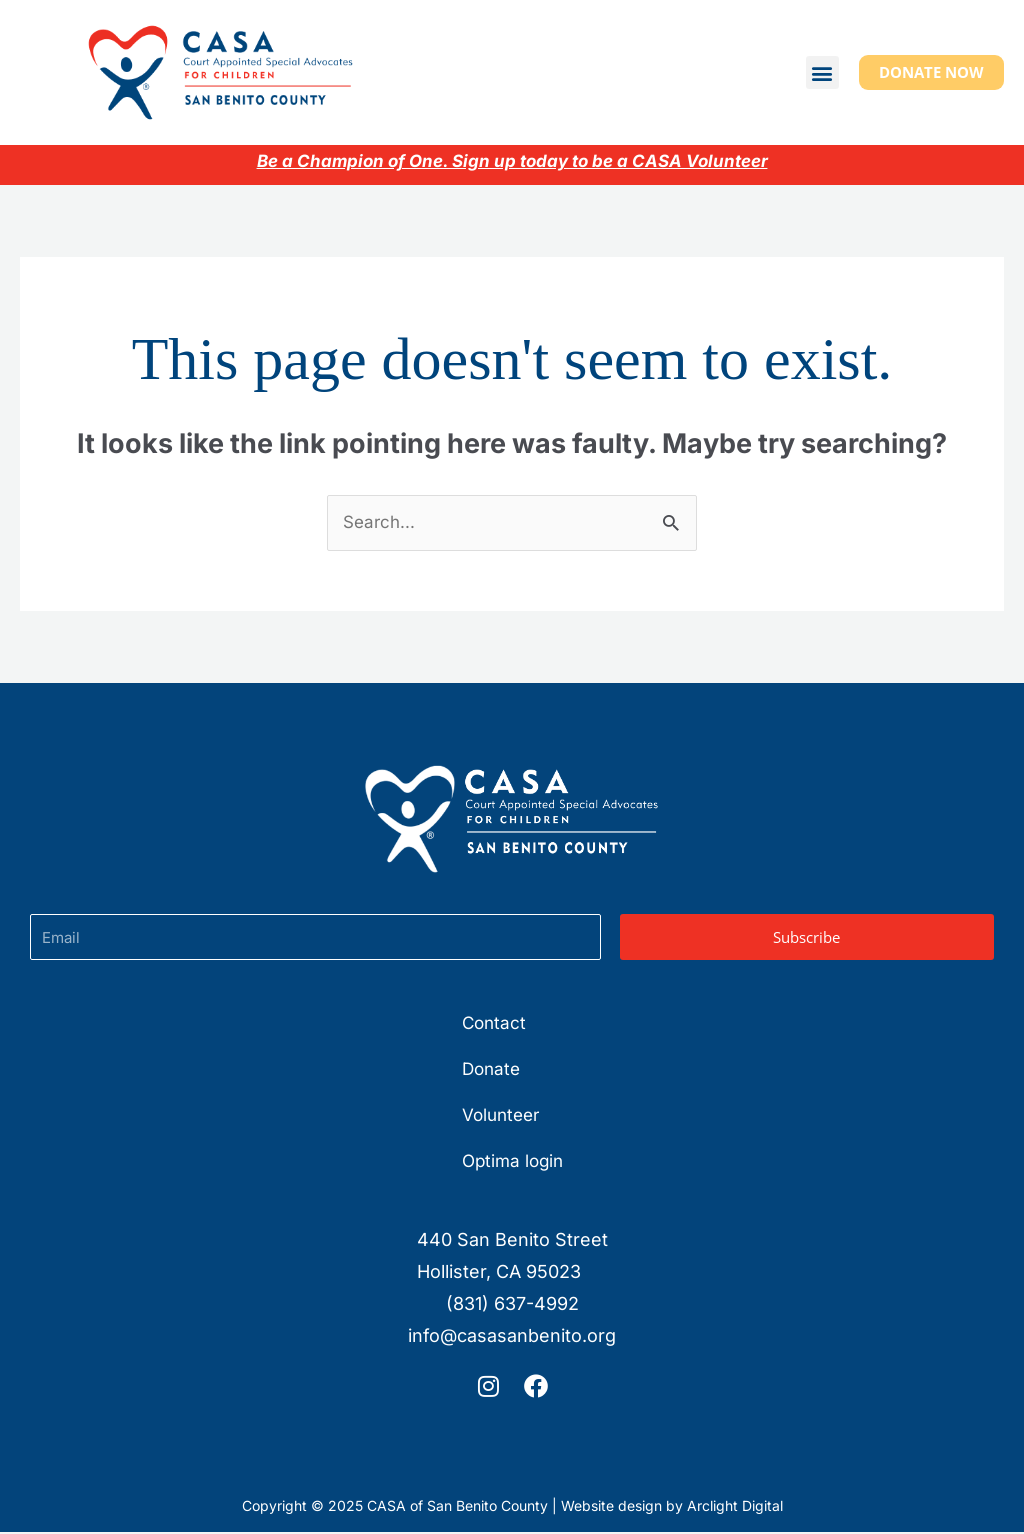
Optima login (512, 1162)
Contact (492, 1024)
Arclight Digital (735, 1507)
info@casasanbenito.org (512, 1337)
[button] (822, 72)
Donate (490, 1070)
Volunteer (500, 1116)
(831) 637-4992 (512, 1305)
